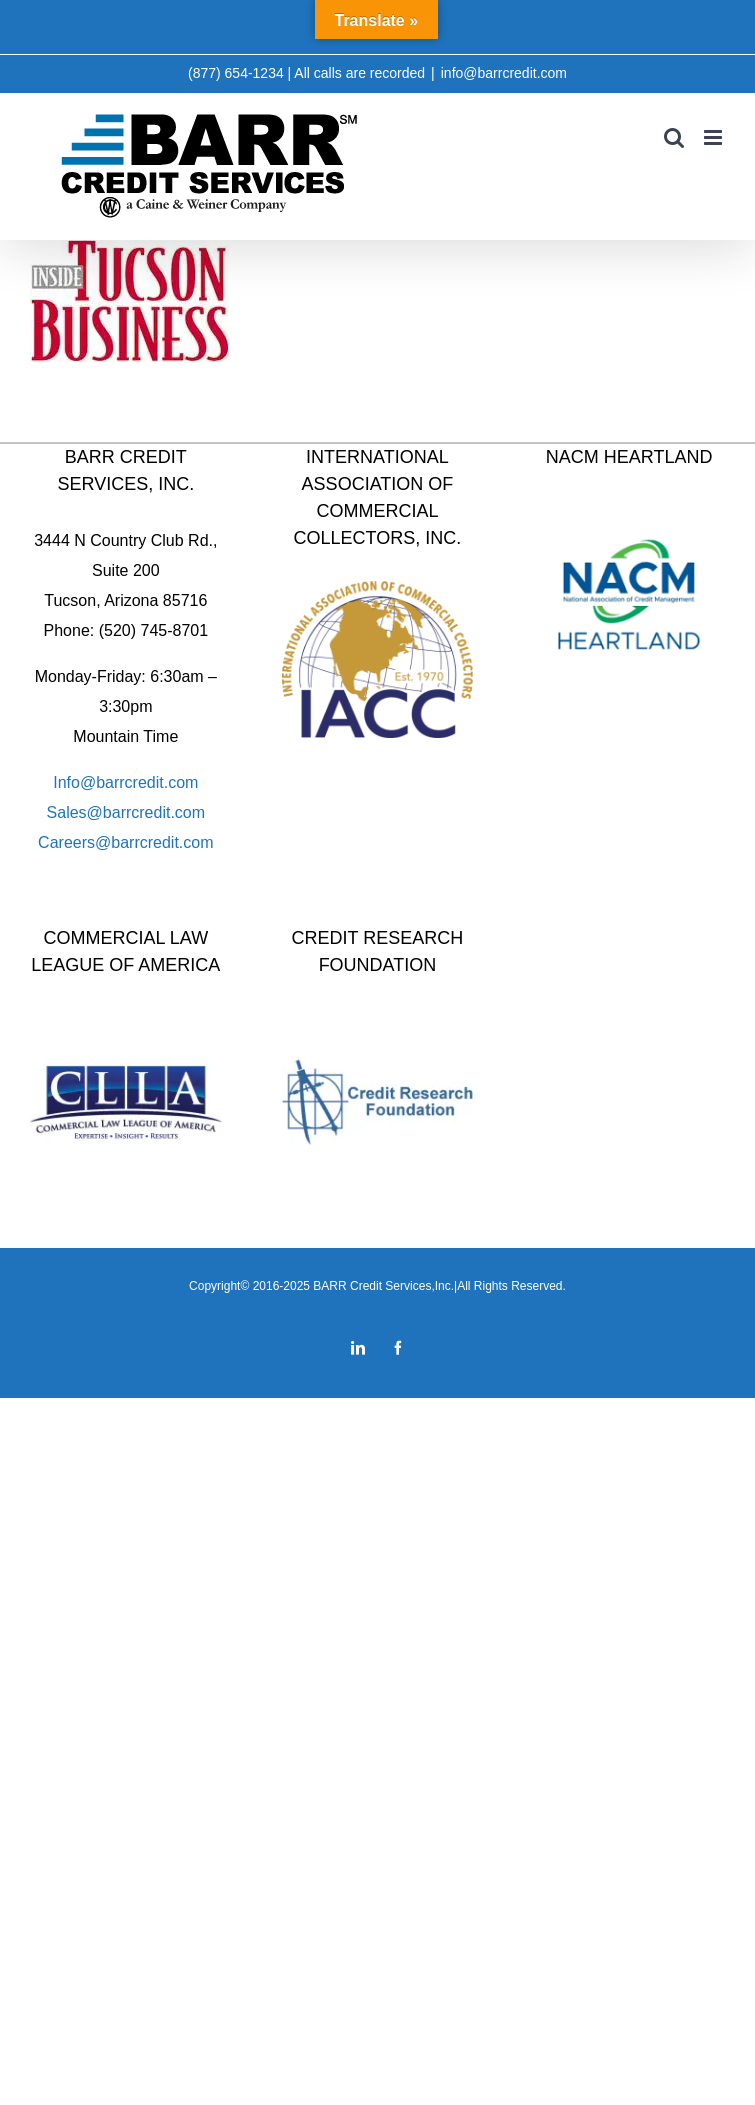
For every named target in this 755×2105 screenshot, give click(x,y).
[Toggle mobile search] (674, 137)
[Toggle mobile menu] (714, 137)
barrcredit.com (154, 812)
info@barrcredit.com (504, 73)
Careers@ (74, 842)
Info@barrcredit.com (125, 782)
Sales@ (75, 812)
